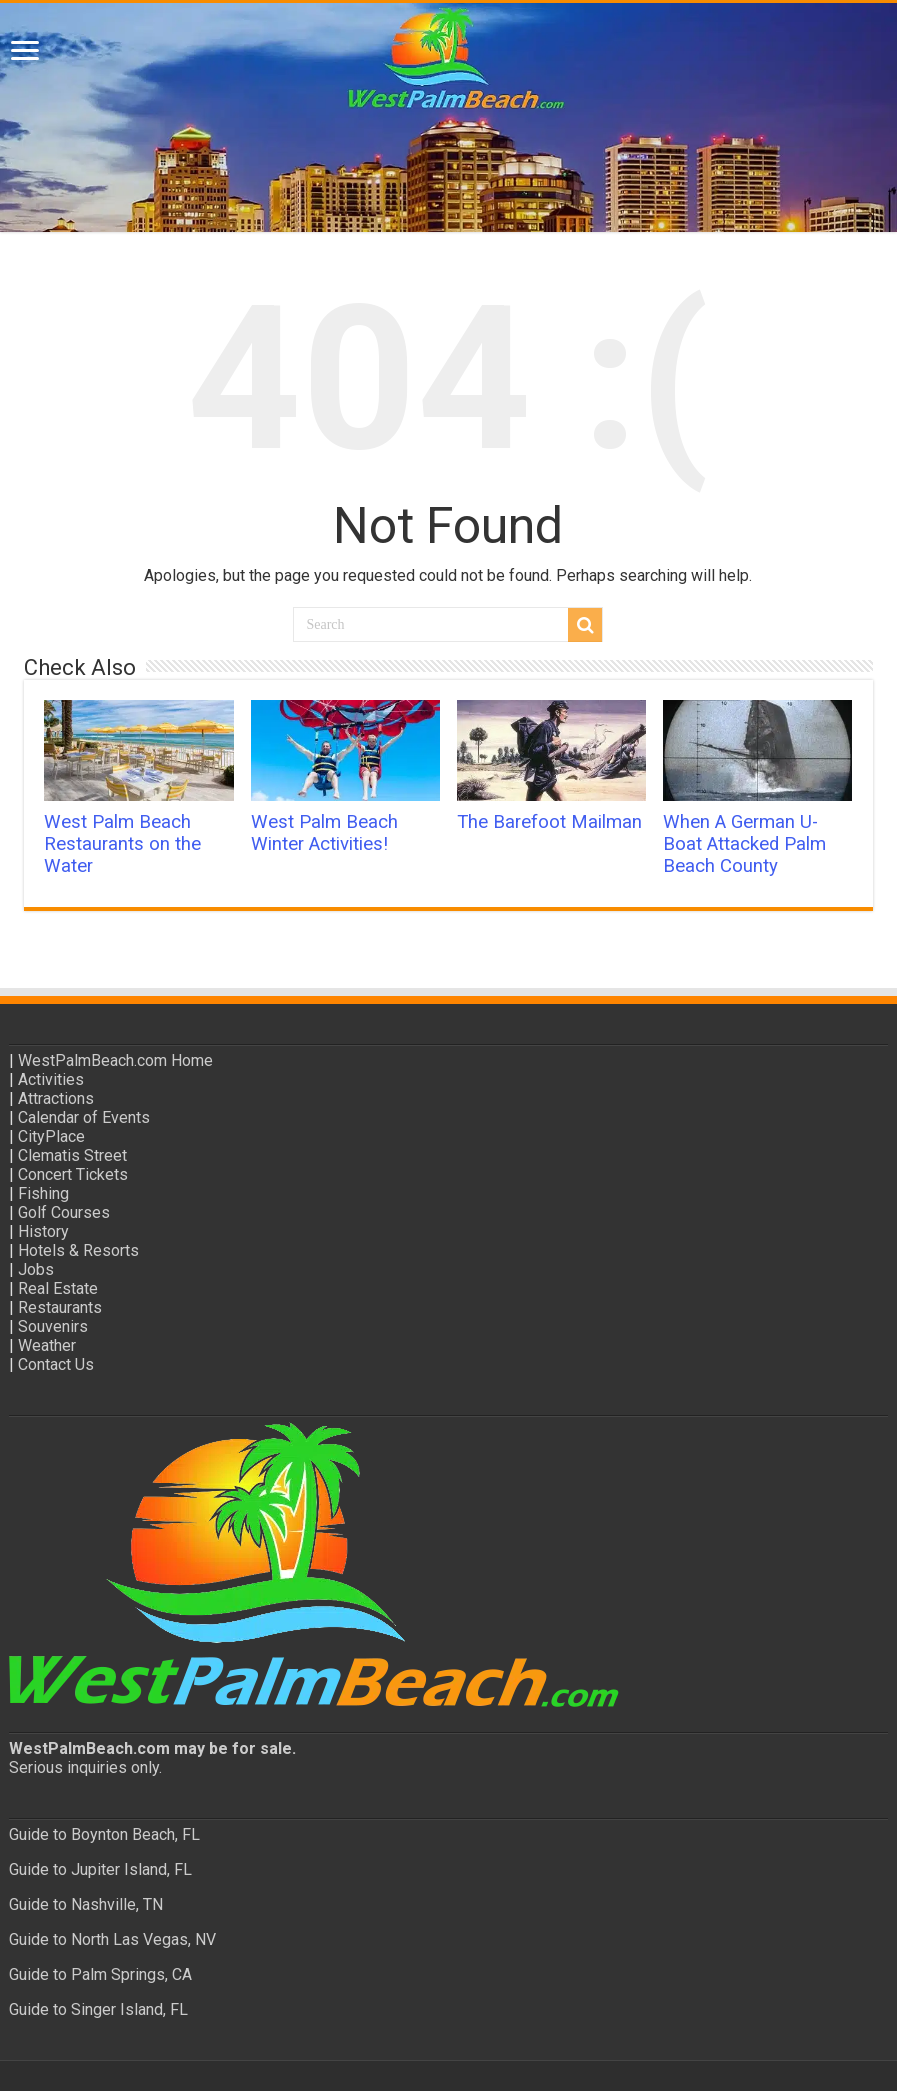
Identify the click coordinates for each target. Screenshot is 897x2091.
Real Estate (58, 1288)
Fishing (43, 1193)
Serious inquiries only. (85, 1767)
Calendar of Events (84, 1117)
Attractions (56, 1098)
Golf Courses (64, 1212)
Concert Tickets (73, 1174)
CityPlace (51, 1136)
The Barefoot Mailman (549, 822)
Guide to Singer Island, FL (98, 2009)
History (43, 1231)
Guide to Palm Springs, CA (100, 1974)
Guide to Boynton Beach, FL (104, 1834)
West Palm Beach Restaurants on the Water (122, 844)
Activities (51, 1079)
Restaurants (60, 1307)
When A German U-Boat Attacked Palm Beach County (744, 844)
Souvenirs (53, 1326)
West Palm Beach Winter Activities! (324, 833)
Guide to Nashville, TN (86, 1904)
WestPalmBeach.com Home (115, 1060)
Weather (47, 1345)
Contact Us (56, 1364)
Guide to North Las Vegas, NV (112, 1939)
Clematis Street (72, 1155)
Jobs (36, 1269)
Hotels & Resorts (78, 1250)
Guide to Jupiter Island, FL (100, 1869)
